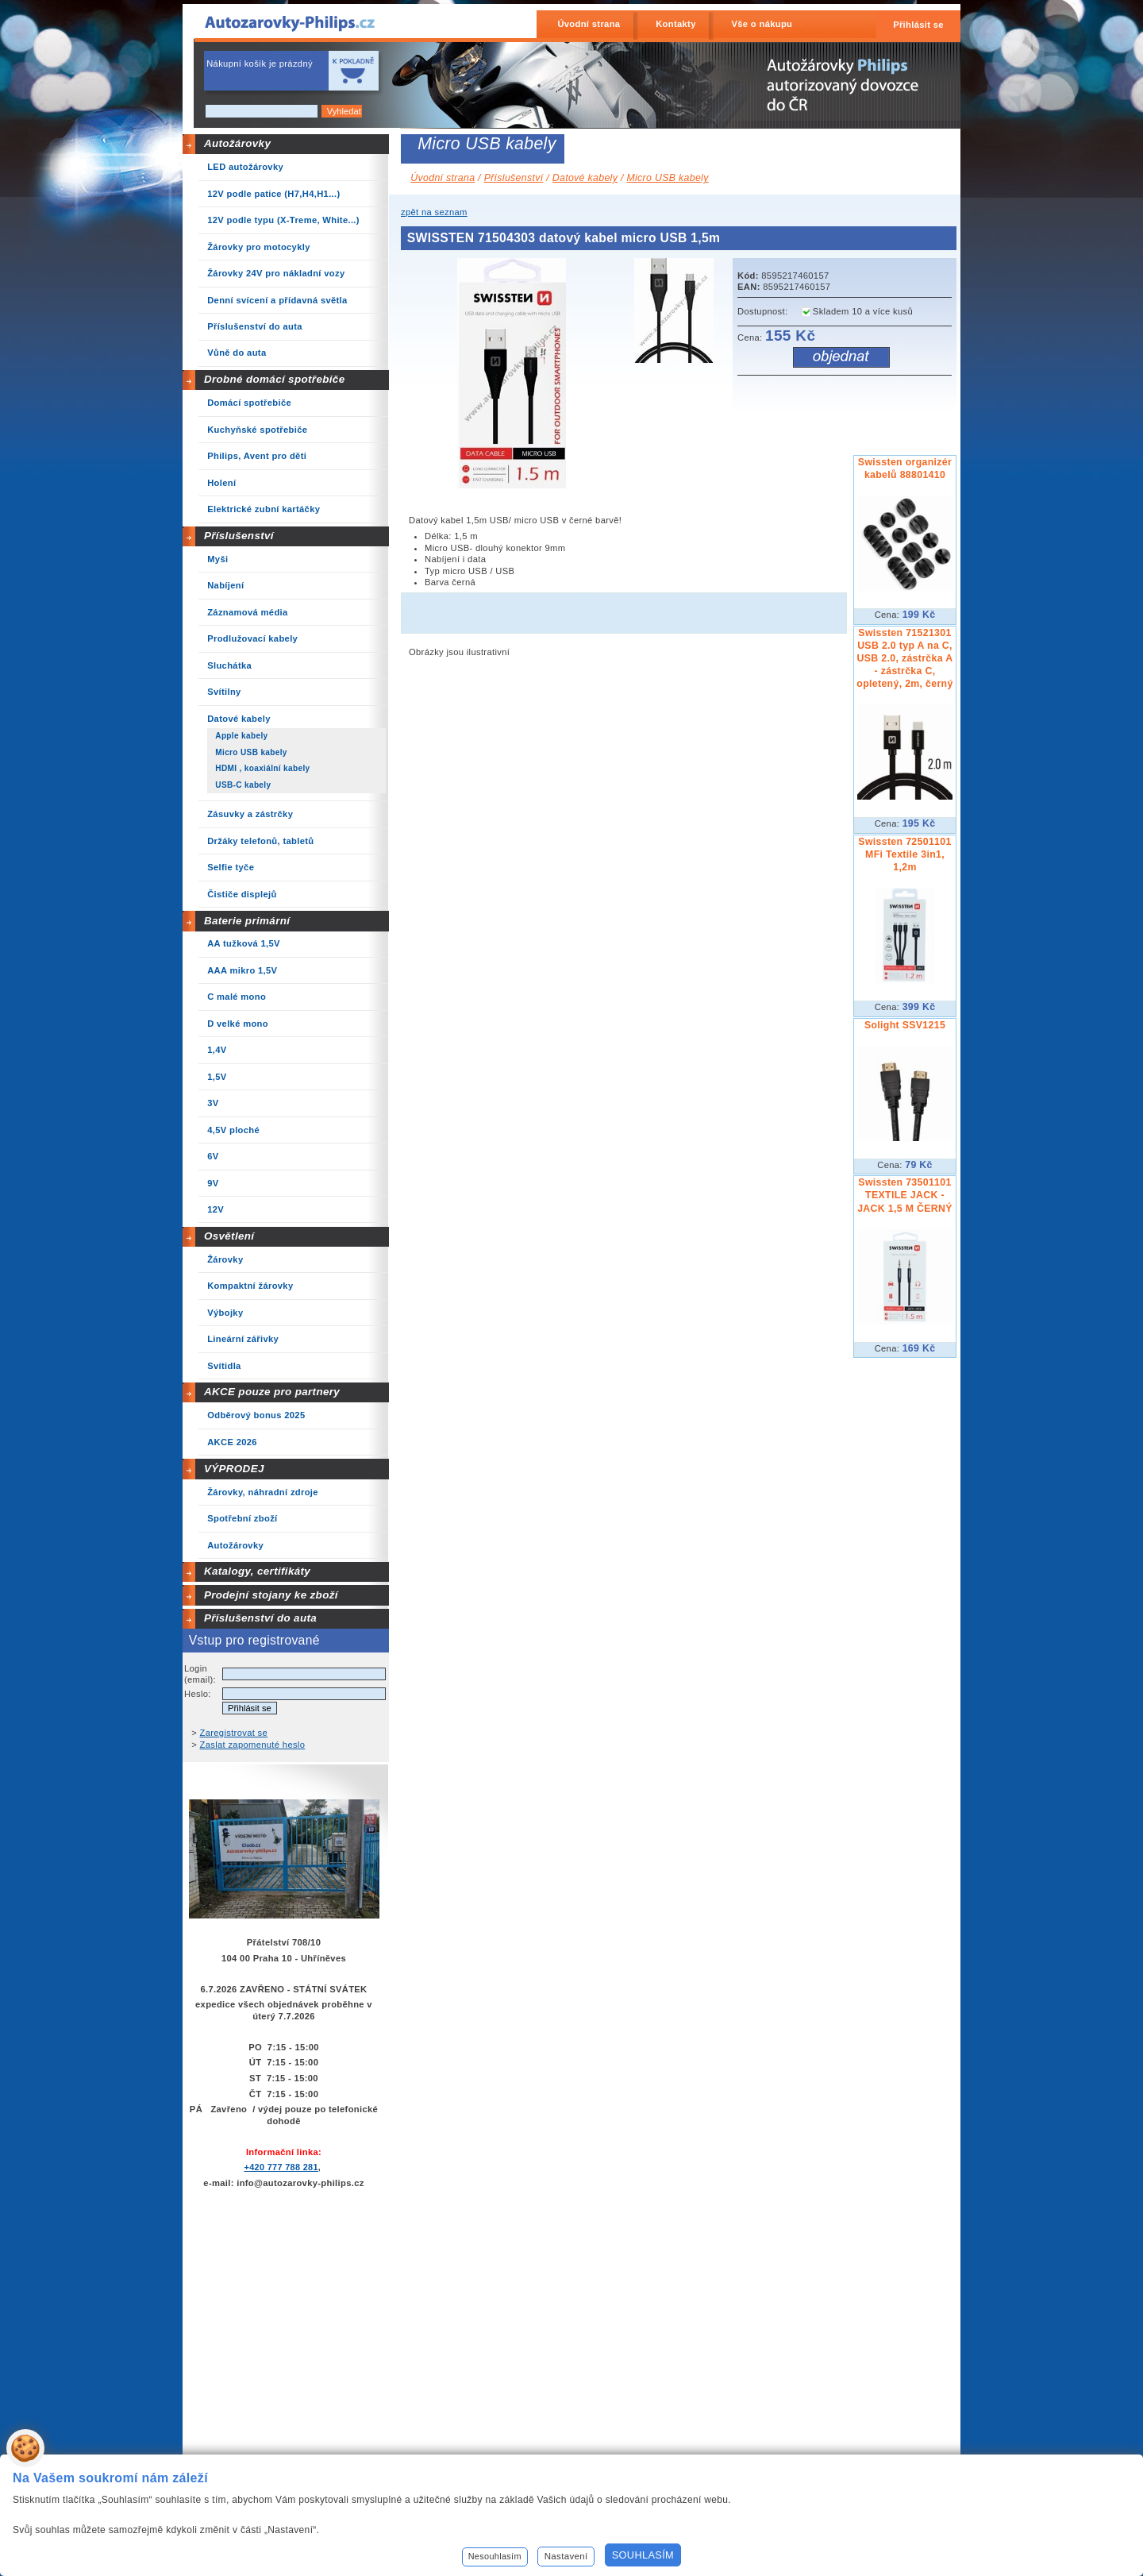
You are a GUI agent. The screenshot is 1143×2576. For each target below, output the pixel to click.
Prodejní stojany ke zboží (271, 1595)
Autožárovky (237, 143)
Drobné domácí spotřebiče (274, 379)
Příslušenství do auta (260, 1618)
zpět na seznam (434, 212)
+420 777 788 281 (281, 2167)
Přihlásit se (918, 24)
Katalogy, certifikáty (257, 1571)
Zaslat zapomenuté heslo (253, 1744)
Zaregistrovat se (234, 1732)
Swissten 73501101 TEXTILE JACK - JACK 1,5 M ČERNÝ (904, 1195)
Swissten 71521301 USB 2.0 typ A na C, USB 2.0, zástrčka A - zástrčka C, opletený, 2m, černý (904, 658)
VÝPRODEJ (234, 1469)
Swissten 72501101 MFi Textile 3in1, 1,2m (904, 854)
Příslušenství (239, 536)
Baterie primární (247, 921)
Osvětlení (229, 1236)
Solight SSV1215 (904, 1025)
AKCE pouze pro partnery (272, 1392)
